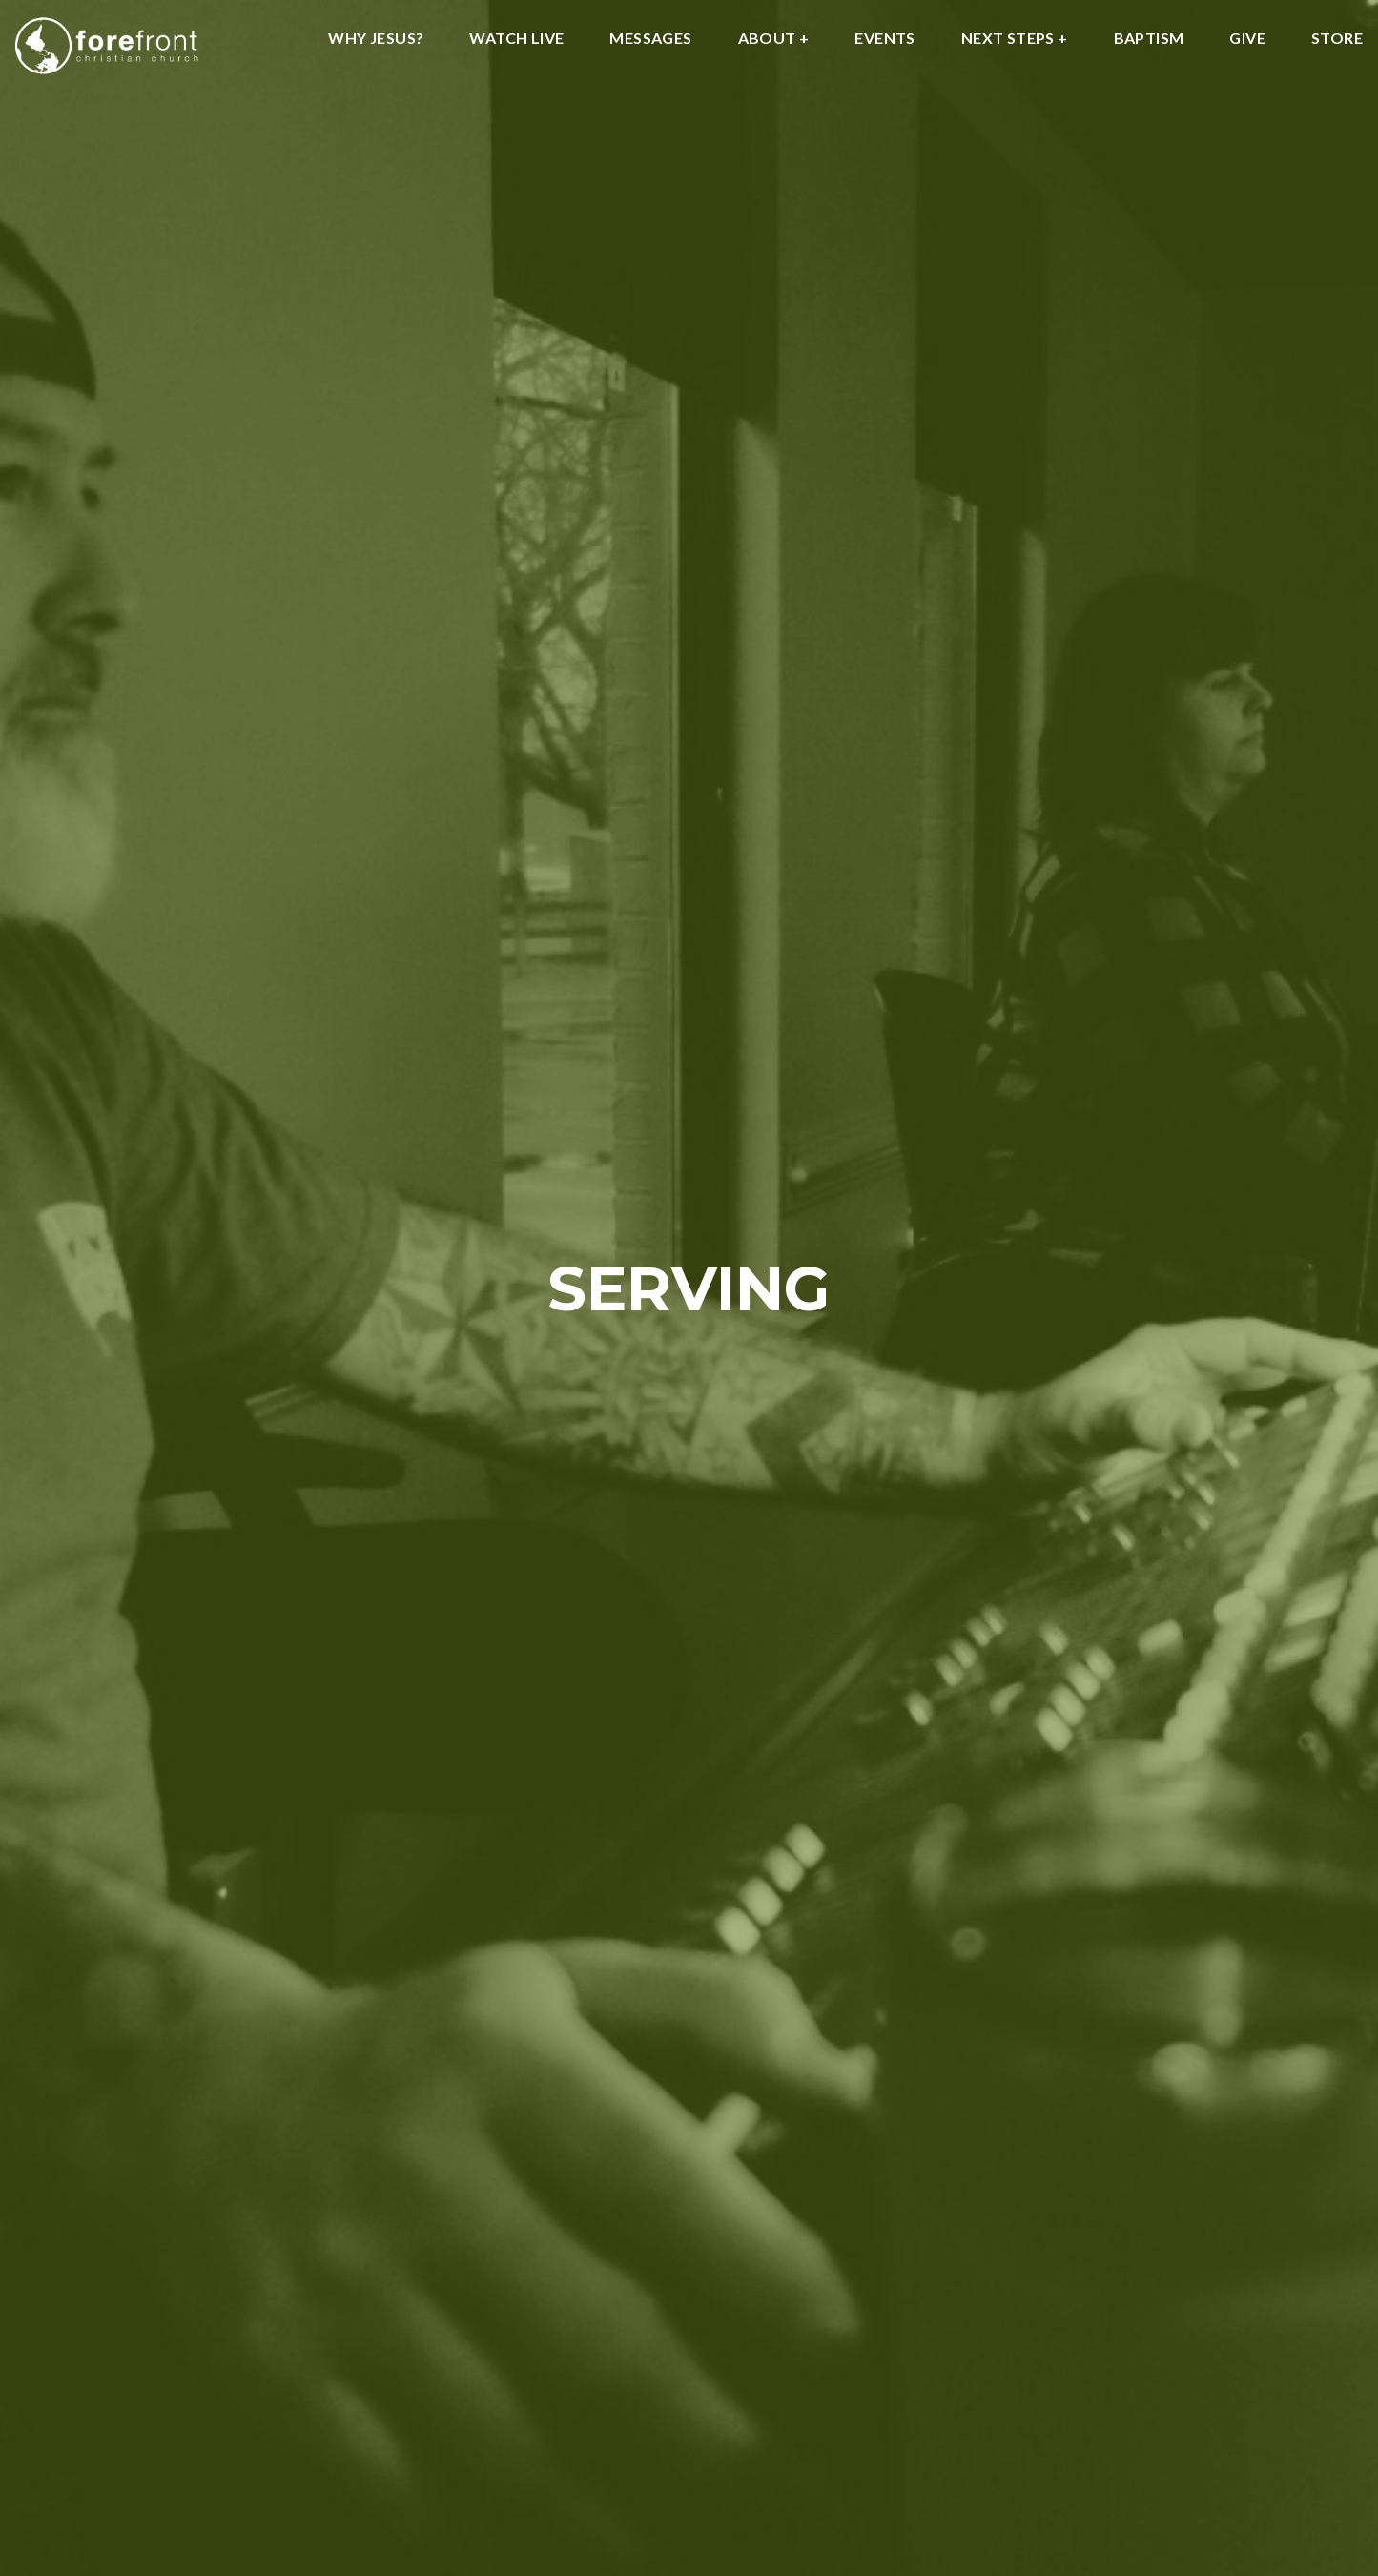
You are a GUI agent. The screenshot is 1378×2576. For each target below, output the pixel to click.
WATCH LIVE (516, 39)
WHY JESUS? (375, 39)
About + (774, 39)
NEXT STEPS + (1014, 39)
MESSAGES (650, 39)
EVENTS (884, 39)
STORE (1337, 39)
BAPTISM (1149, 39)
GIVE (1247, 39)
